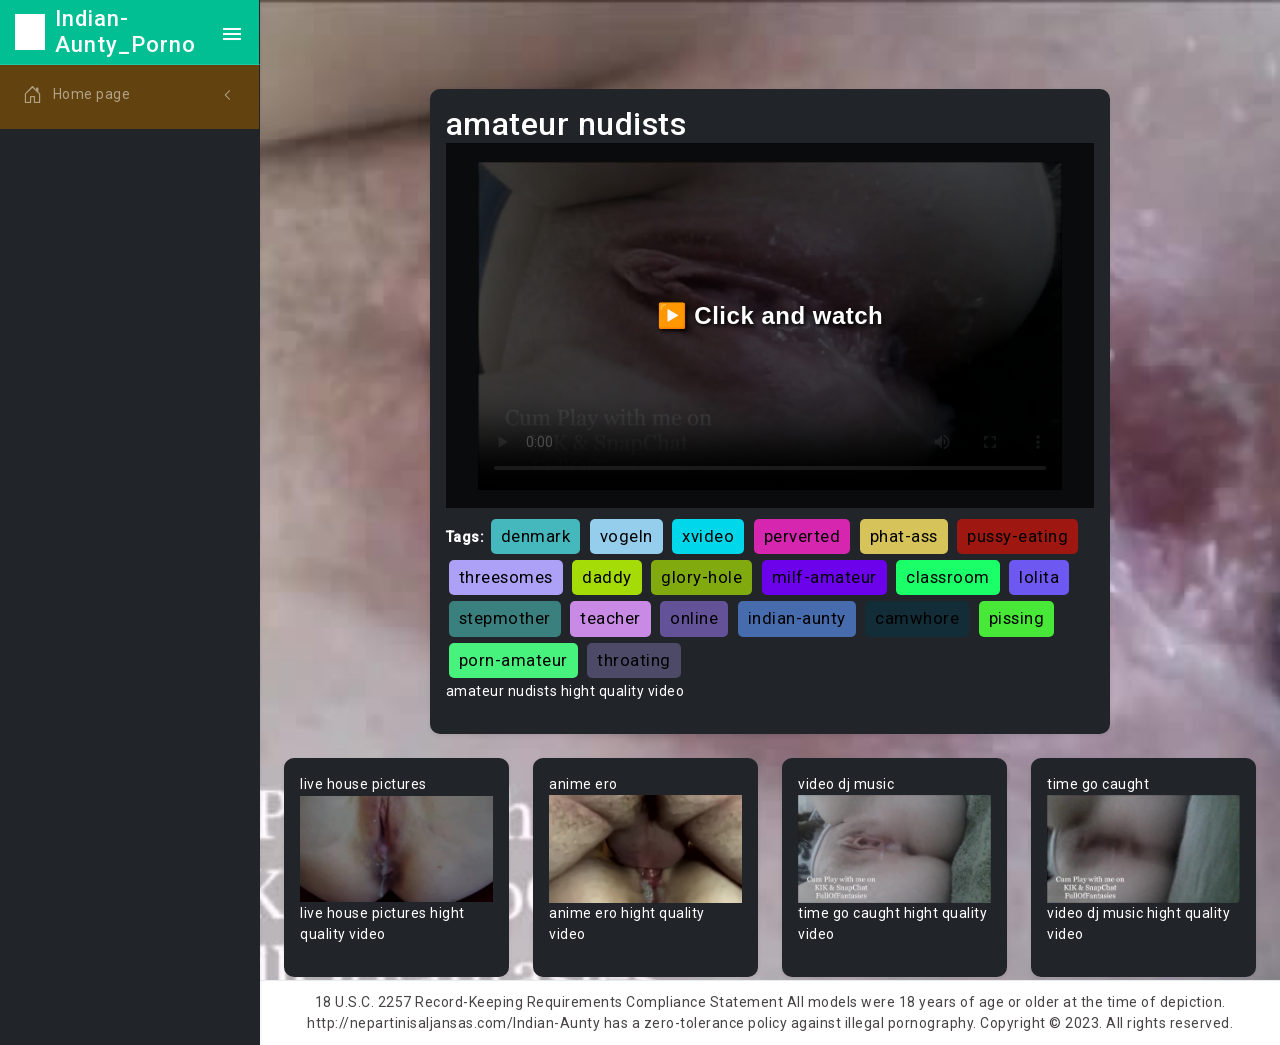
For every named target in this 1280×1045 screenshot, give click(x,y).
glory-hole (701, 577)
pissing (1017, 618)
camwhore (917, 618)
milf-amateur (824, 577)
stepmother (505, 618)
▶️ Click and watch (770, 315)
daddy (607, 577)
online (694, 618)
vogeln (626, 536)
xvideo (708, 536)
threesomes (506, 577)
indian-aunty (797, 618)
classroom (948, 577)
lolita (1039, 577)
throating (634, 660)
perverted (802, 536)
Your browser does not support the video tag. (396, 849)
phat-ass (904, 536)
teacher (610, 618)
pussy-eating (1017, 536)
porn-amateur (513, 660)
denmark (536, 536)
